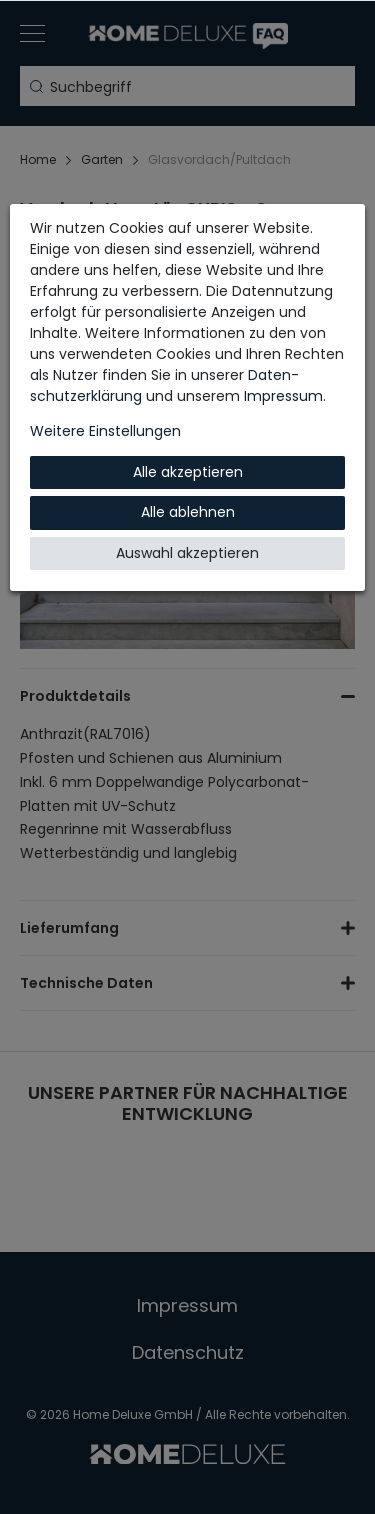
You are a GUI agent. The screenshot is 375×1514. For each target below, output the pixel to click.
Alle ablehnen (188, 512)
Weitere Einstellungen (105, 431)
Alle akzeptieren (188, 472)
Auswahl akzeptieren (187, 553)
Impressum (283, 396)
